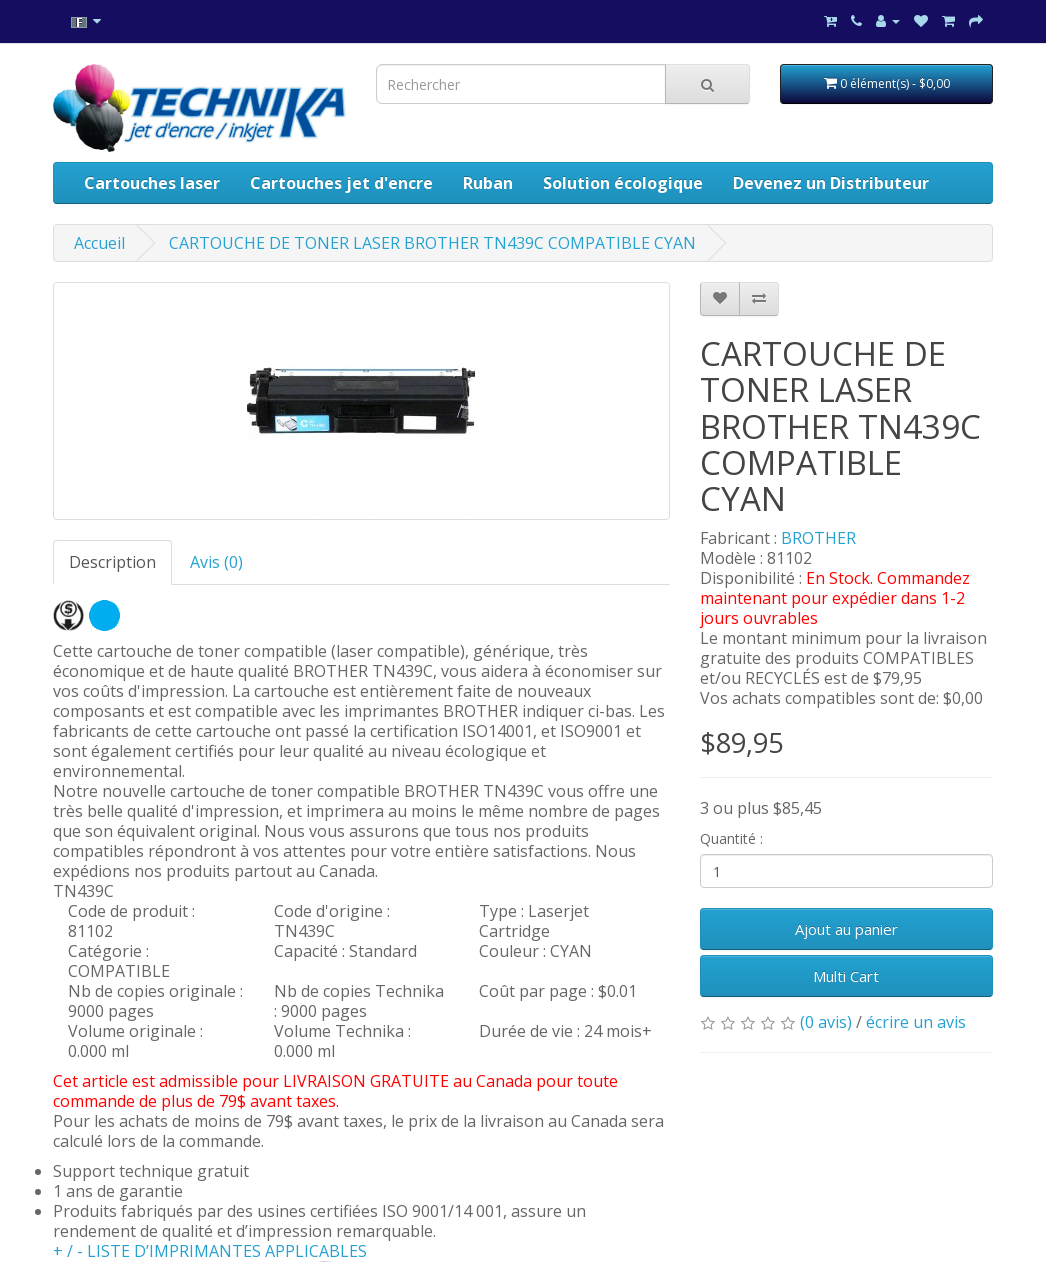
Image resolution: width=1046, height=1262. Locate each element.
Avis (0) (216, 562)
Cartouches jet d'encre (341, 183)
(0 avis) (826, 1022)
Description (112, 562)
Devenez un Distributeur (831, 183)
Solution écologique (623, 183)
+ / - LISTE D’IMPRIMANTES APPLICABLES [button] (210, 1251)
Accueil (99, 243)
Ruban (488, 183)
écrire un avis (916, 1022)
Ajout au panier (846, 929)
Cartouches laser (152, 183)
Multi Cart (846, 976)
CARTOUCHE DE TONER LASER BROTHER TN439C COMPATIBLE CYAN (432, 243)
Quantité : (731, 838)
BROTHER (818, 538)
